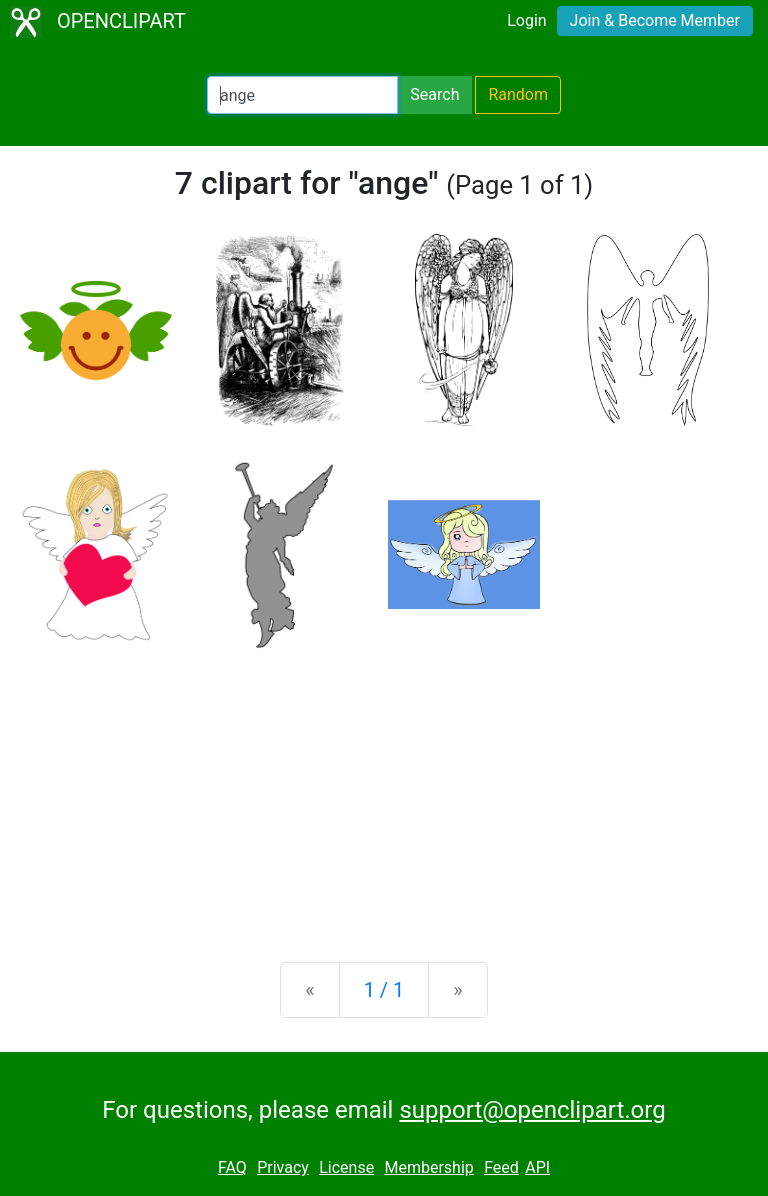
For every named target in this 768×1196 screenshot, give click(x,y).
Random (518, 94)
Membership (428, 1167)
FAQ (232, 1167)
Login (526, 20)
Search (434, 94)
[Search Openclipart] (302, 95)
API (537, 1167)
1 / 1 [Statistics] (384, 990)
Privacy (283, 1167)
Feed (501, 1167)
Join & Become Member (655, 20)
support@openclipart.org (532, 1110)
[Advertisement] (384, 790)
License (346, 1167)
